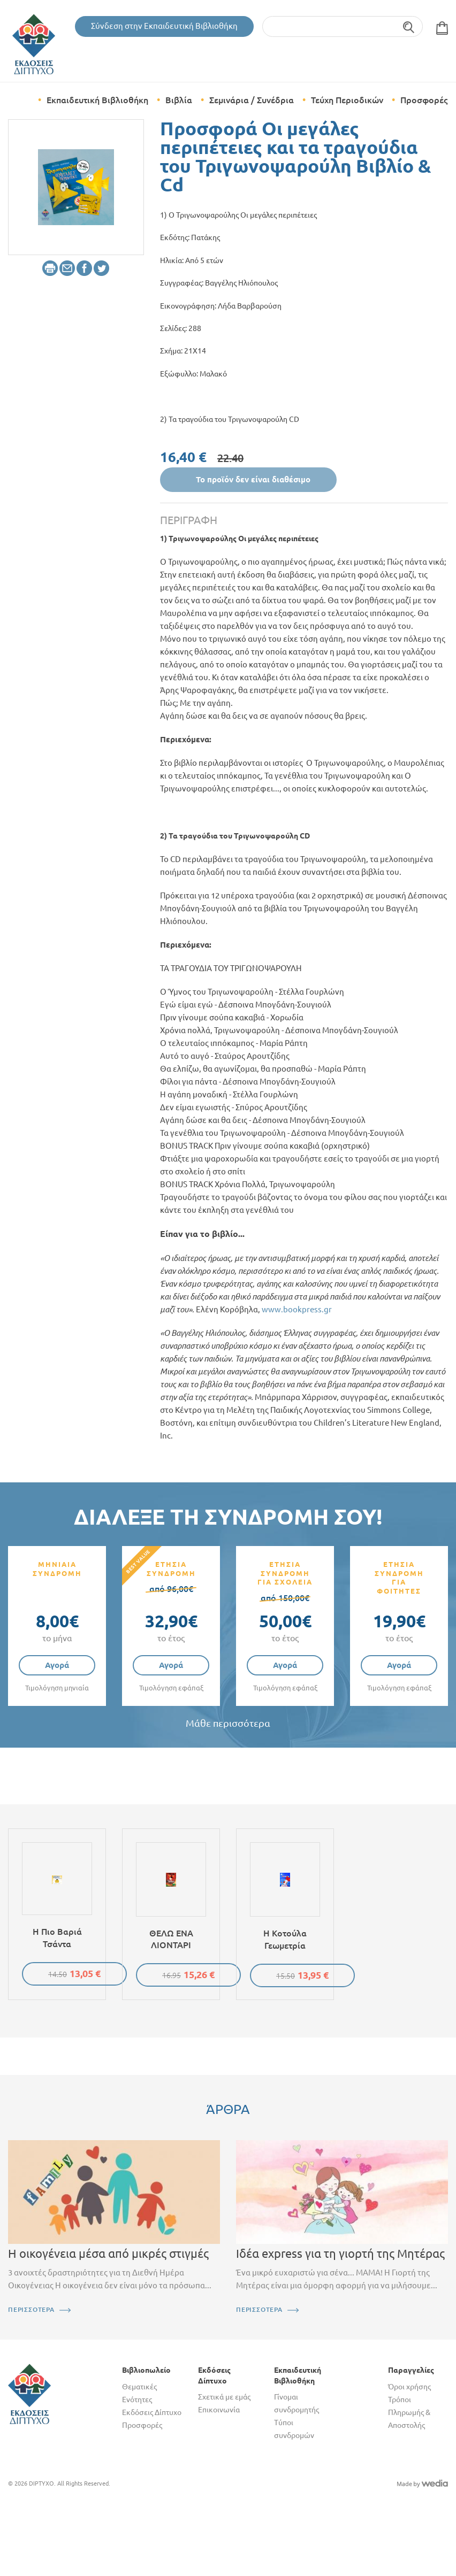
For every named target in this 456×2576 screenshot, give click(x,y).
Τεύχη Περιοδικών (347, 100)
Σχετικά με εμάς (224, 2397)
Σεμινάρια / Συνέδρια (251, 100)
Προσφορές (423, 100)
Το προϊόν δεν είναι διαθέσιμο (253, 479)
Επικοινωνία (219, 2409)
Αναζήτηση (409, 26)
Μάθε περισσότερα (228, 1723)
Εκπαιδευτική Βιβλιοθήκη (97, 100)
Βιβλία (178, 100)
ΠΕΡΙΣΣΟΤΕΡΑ (31, 2309)
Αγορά (57, 1665)
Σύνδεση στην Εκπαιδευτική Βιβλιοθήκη (164, 25)
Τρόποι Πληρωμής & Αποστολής (409, 2412)
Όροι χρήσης (409, 2386)
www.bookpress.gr (297, 1309)
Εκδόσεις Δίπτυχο (151, 2412)
